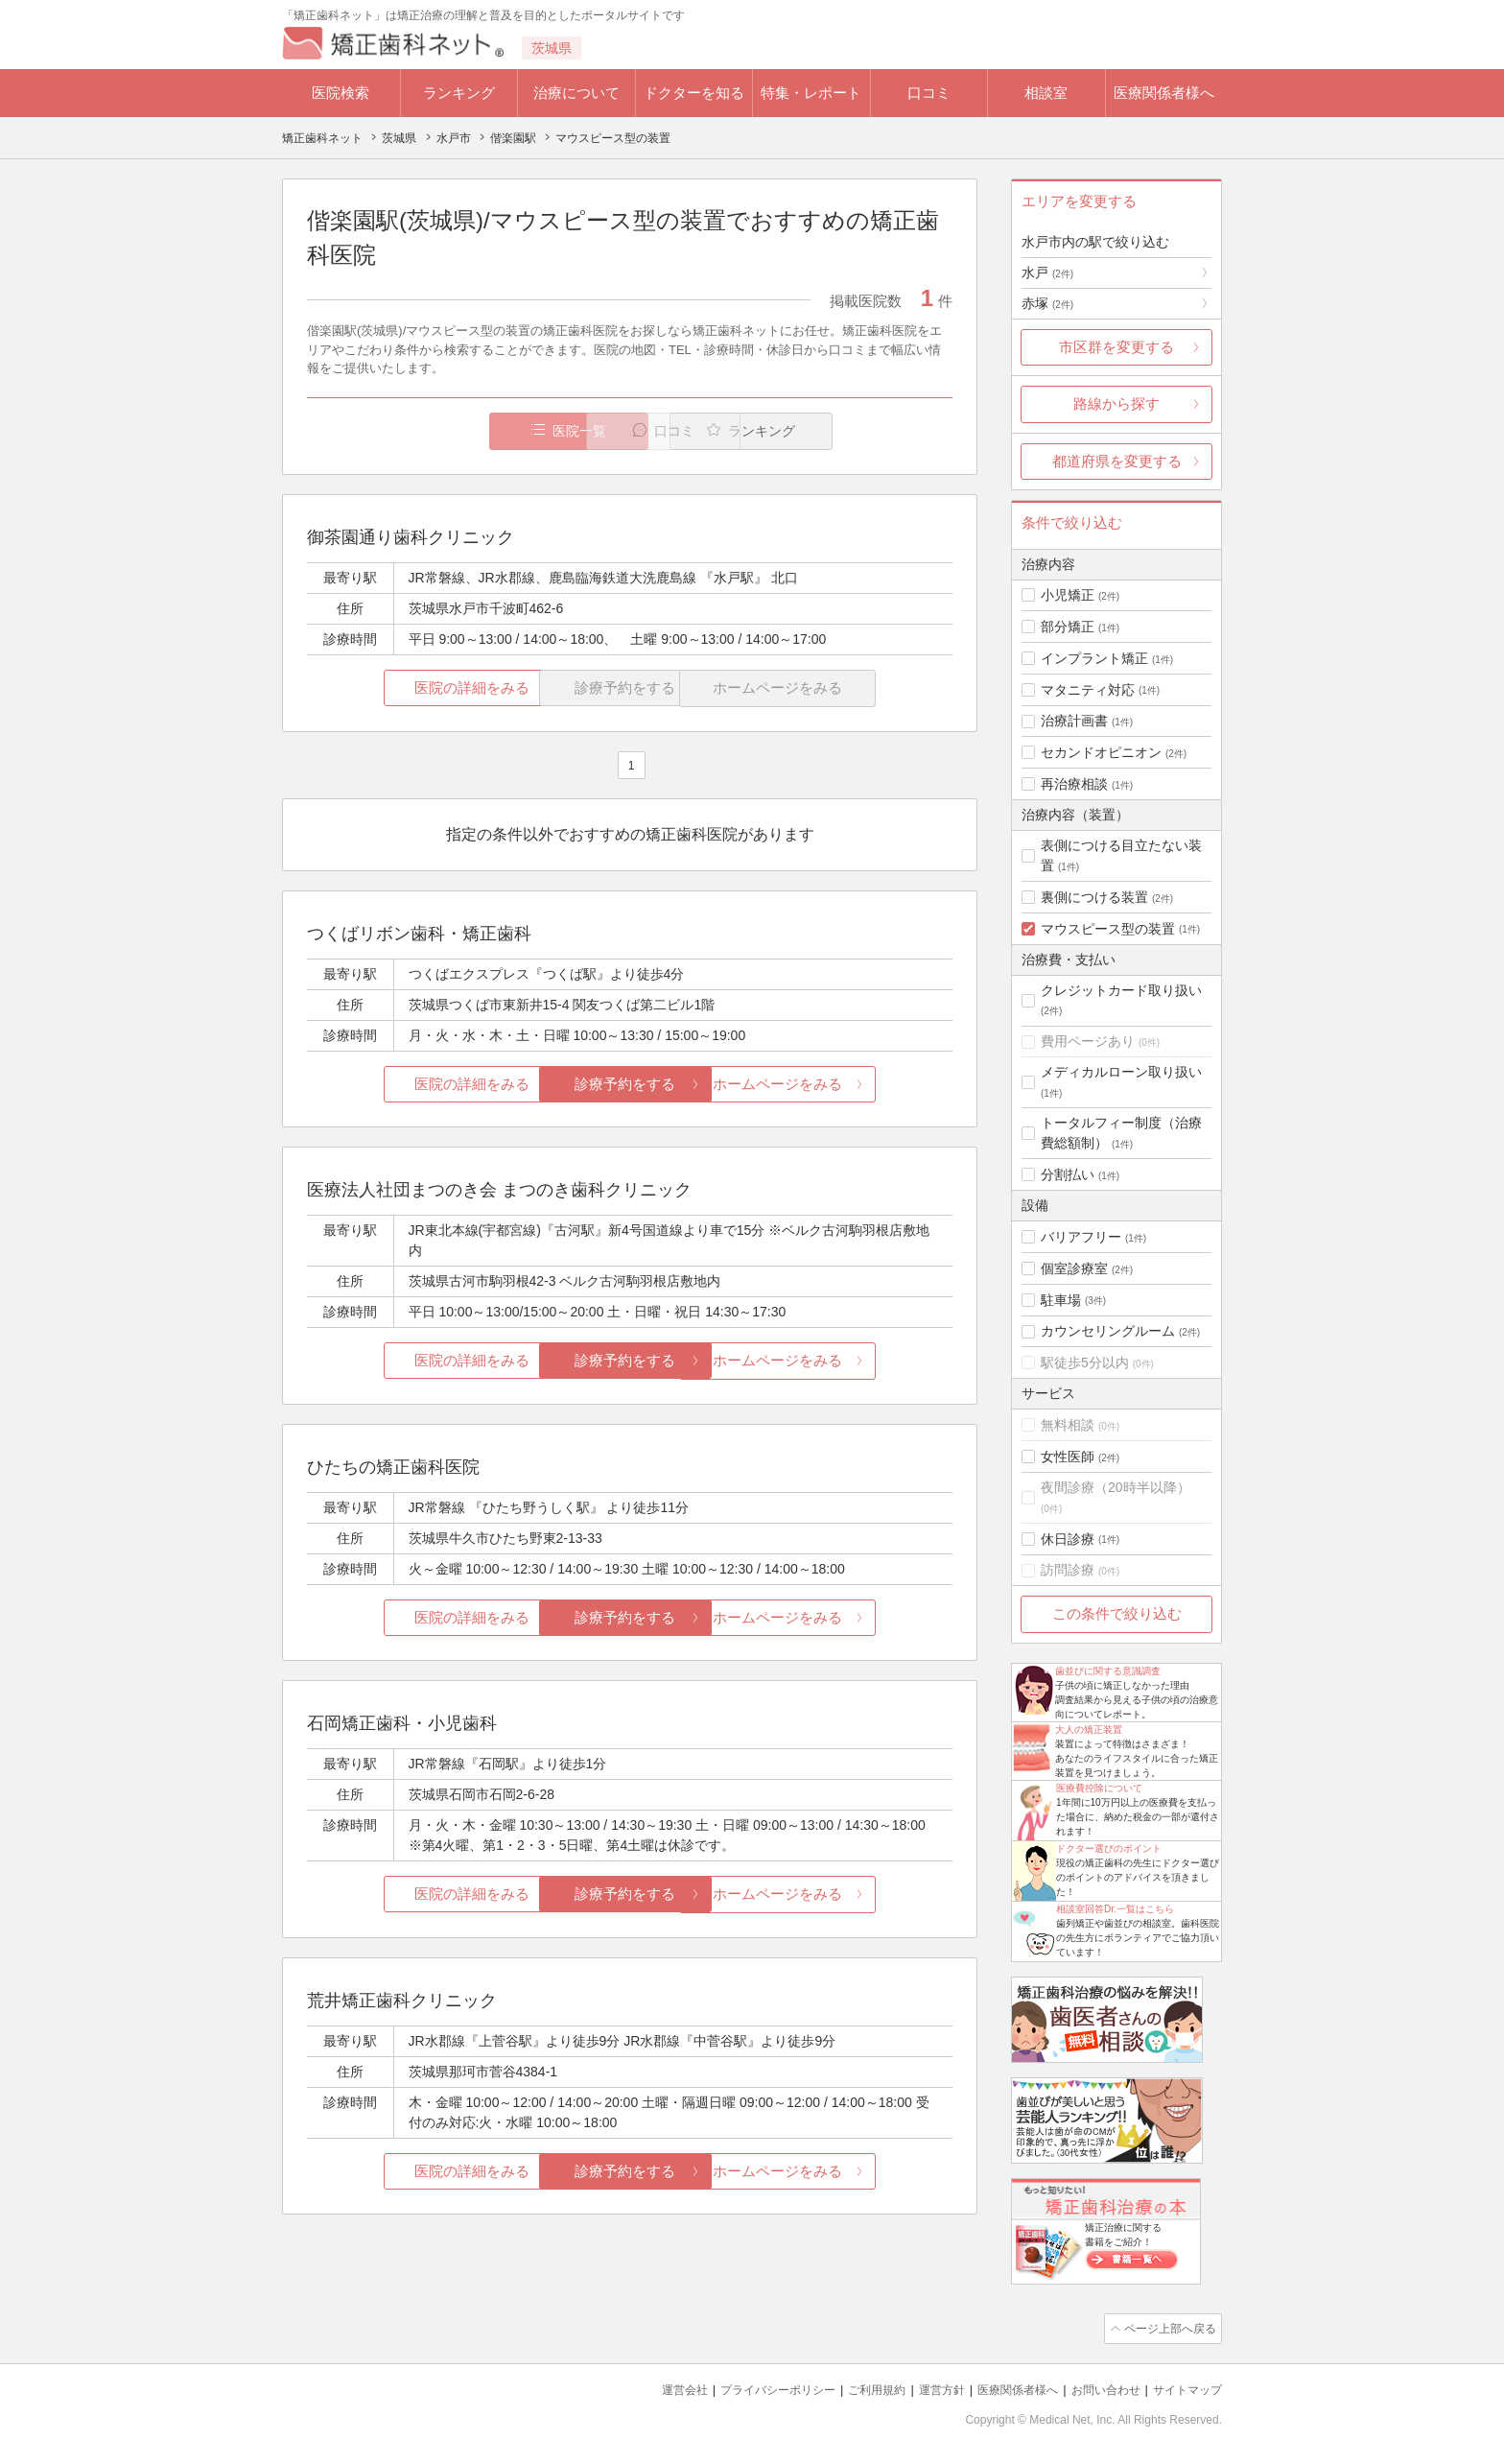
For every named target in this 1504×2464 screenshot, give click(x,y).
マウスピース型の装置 (1108, 928)
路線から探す (1116, 403)
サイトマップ (1184, 2388)
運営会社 (646, 2388)
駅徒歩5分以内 (1085, 1362)
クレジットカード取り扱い (1121, 990)
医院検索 (340, 92)
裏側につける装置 (1094, 897)
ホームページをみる (845, 1085)
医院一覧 (439, 431)
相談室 (1046, 92)
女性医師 (1067, 1456)
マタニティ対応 (1088, 690)
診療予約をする (629, 1085)
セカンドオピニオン (1101, 752)
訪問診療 (1067, 1569)
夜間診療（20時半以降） (1115, 1487)
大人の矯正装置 (1088, 1729)
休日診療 (1067, 1539)
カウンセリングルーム (1108, 1331)
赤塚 (1047, 303)
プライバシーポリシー (746, 2388)
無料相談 (1067, 1425)
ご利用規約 (852, 2388)
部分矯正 (1067, 626)
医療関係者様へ (1164, 92)
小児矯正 (1067, 595)
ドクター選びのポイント (1109, 1848)
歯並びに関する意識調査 (1108, 1671)
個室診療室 (1074, 1268)
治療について (576, 92)
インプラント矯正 (1094, 658)
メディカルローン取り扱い (1121, 1071)
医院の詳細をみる (414, 688)
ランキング (459, 92)
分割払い (1067, 1174)
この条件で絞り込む (1117, 1613)
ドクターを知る (694, 92)
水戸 (1047, 272)
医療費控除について (1099, 1788)
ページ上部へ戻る (1167, 2327)
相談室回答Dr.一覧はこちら (1115, 1909)
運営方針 (922, 2388)
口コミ (929, 92)
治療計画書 (1074, 720)
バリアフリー (1081, 1236)
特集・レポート (811, 92)
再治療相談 (1074, 784)
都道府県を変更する (1117, 461)
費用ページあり (1088, 1041)
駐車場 (1061, 1300)
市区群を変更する (1116, 347)
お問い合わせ (1097, 2388)
